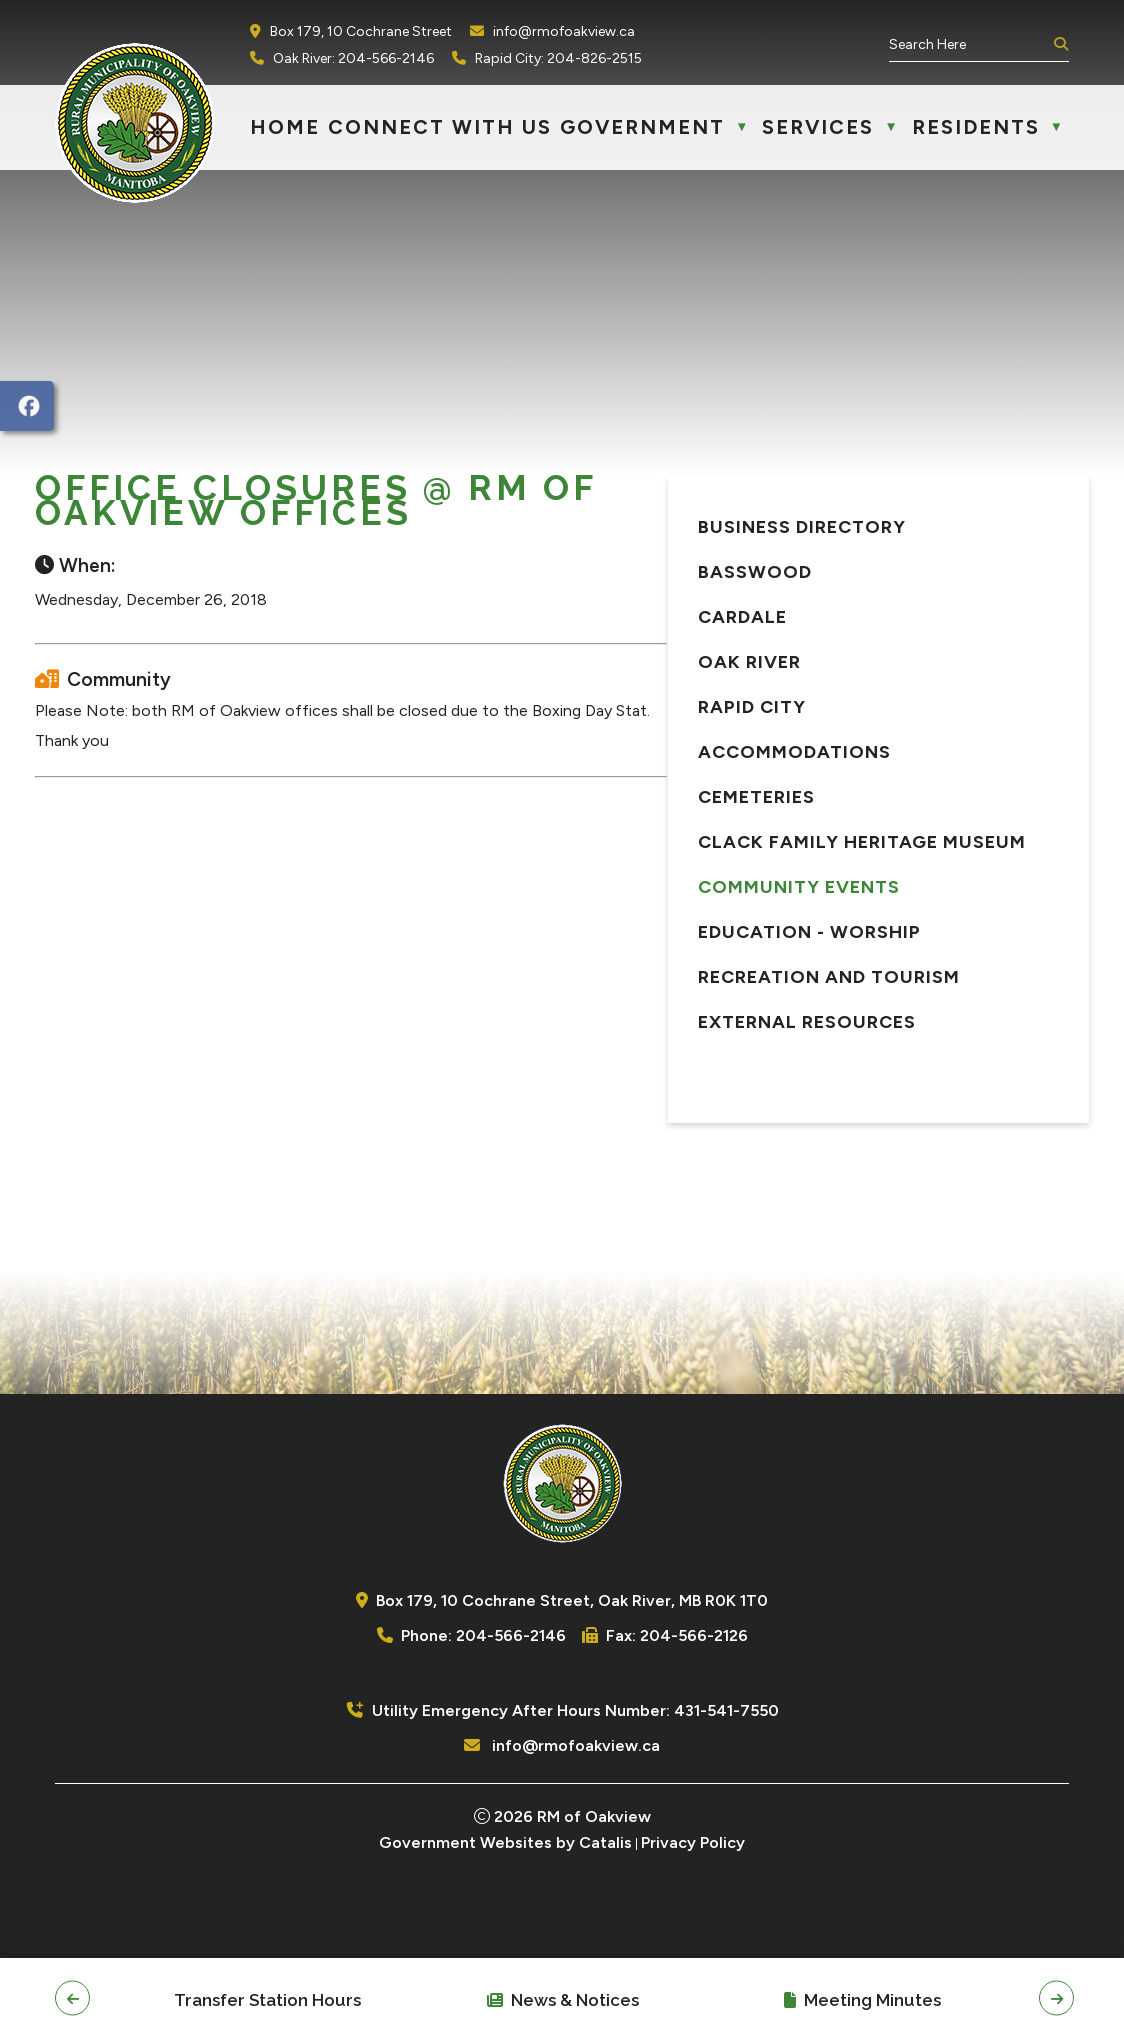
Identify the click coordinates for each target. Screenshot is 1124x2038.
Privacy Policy (693, 1911)
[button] (1059, 45)
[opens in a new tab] (27, 406)
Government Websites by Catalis (505, 1911)
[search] (969, 44)
